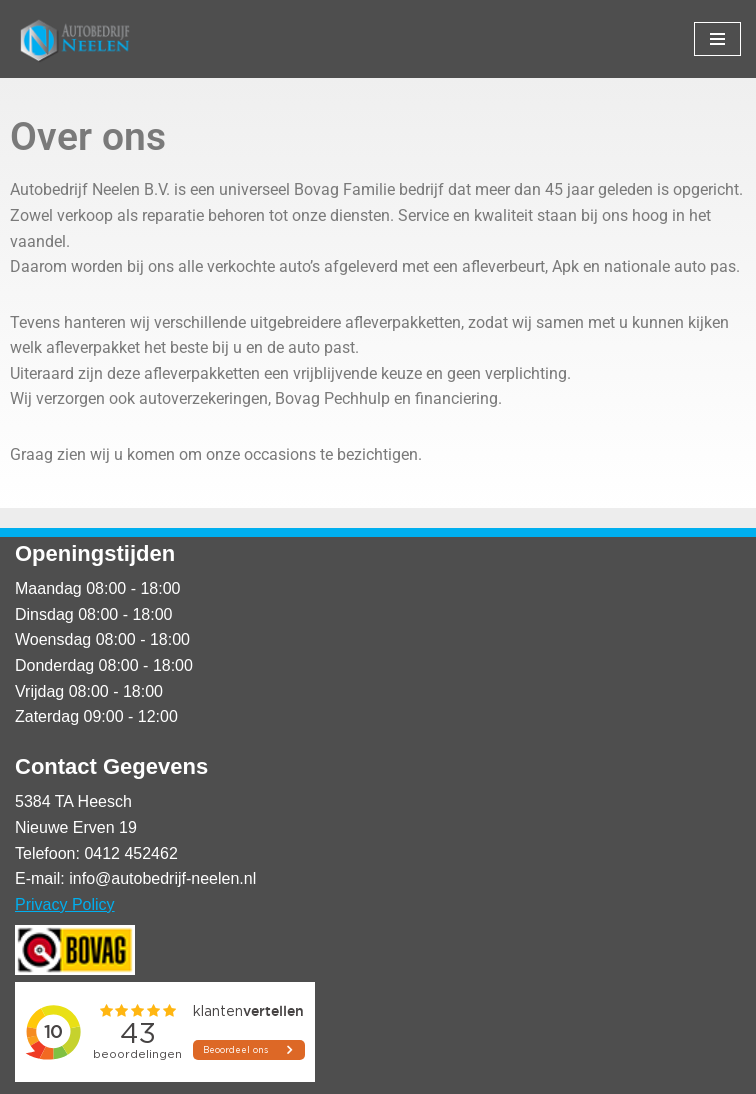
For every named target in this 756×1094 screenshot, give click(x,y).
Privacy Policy (65, 904)
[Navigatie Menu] (717, 39)
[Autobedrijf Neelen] (75, 39)
